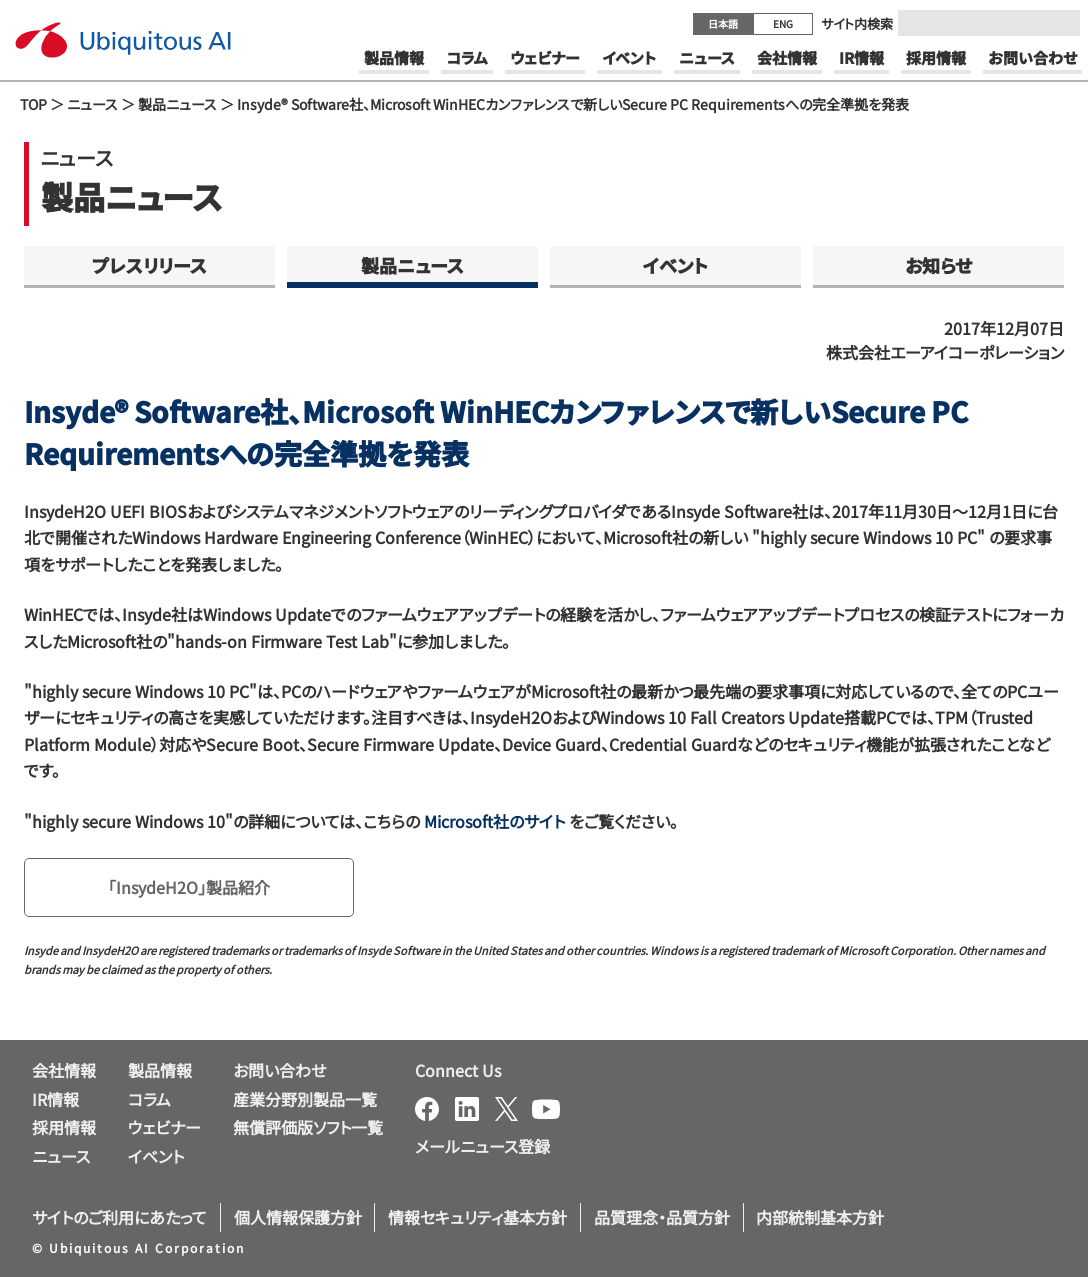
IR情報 (55, 1099)
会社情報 (64, 1070)
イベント (675, 265)
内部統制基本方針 (820, 1217)
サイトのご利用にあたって (119, 1217)
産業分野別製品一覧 (305, 1099)
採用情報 (64, 1127)
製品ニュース (177, 104)
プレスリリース (149, 265)
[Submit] (1059, 23)
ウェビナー (164, 1127)
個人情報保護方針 (298, 1217)
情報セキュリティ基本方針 (477, 1217)
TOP (33, 104)
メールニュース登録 (482, 1146)
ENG (783, 23)
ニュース (92, 104)
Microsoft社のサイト (494, 821)
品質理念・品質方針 (662, 1217)
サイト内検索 (857, 23)
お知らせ (938, 265)
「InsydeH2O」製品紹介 (189, 887)
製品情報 (160, 1070)
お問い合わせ (279, 1070)
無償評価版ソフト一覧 (308, 1127)
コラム (149, 1099)
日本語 (723, 23)
